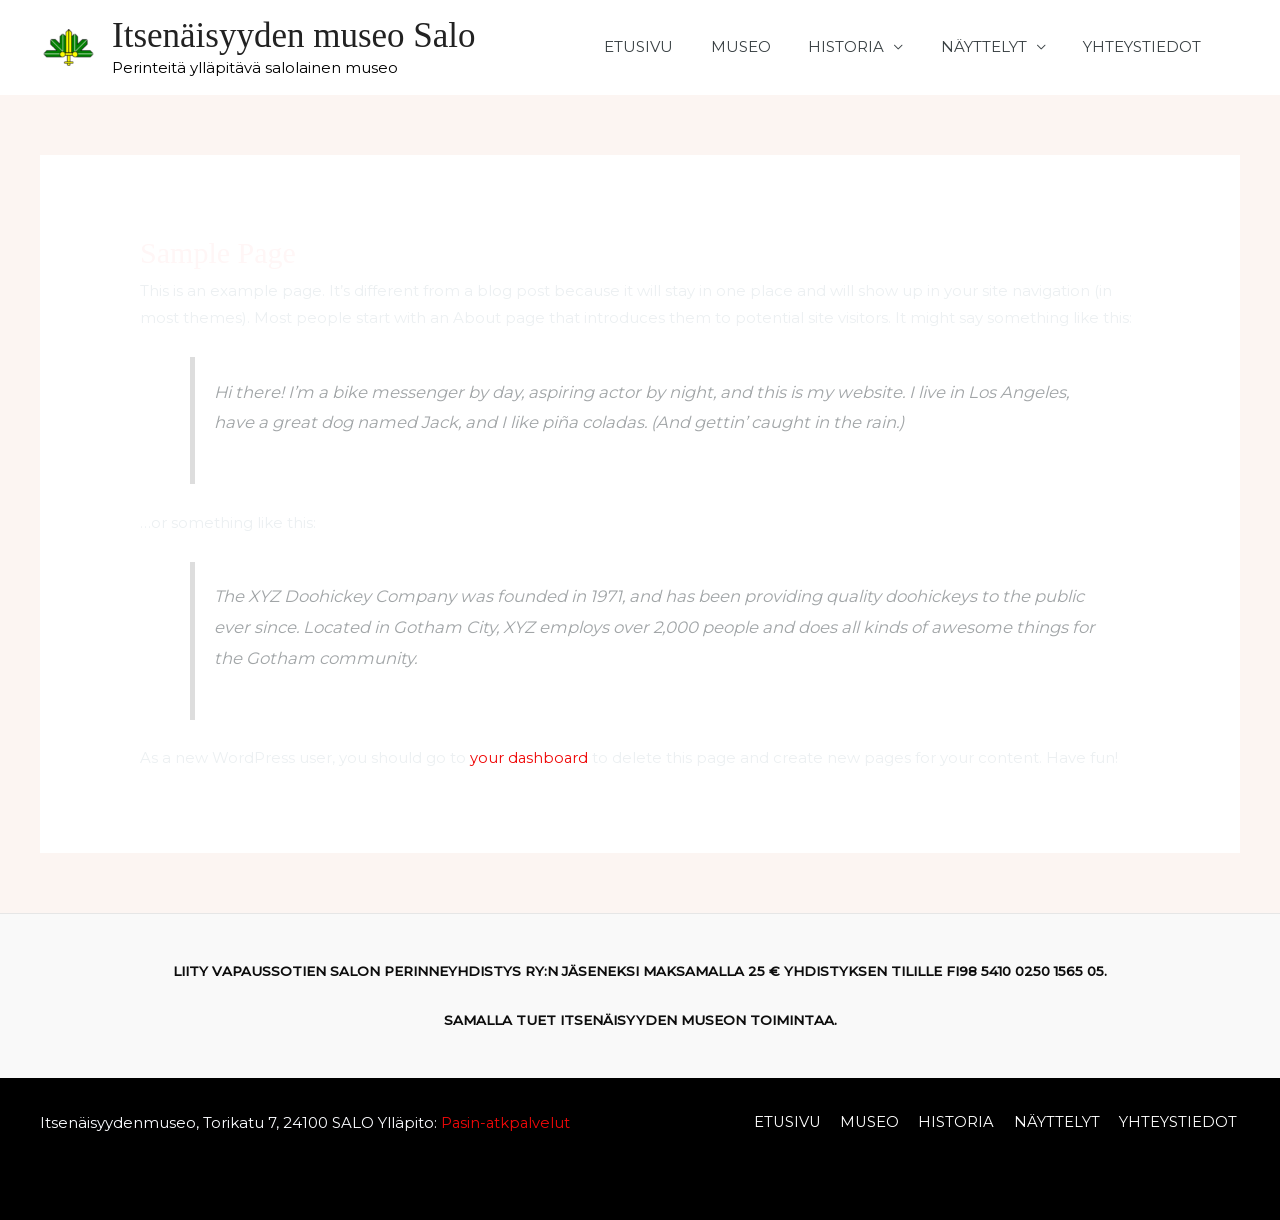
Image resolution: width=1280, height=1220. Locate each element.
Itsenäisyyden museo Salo (294, 35)
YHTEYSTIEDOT (1146, 46)
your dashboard (530, 757)
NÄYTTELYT (995, 46)
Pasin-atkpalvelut (505, 1121)
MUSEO (767, 46)
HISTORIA (865, 46)
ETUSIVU (672, 46)
